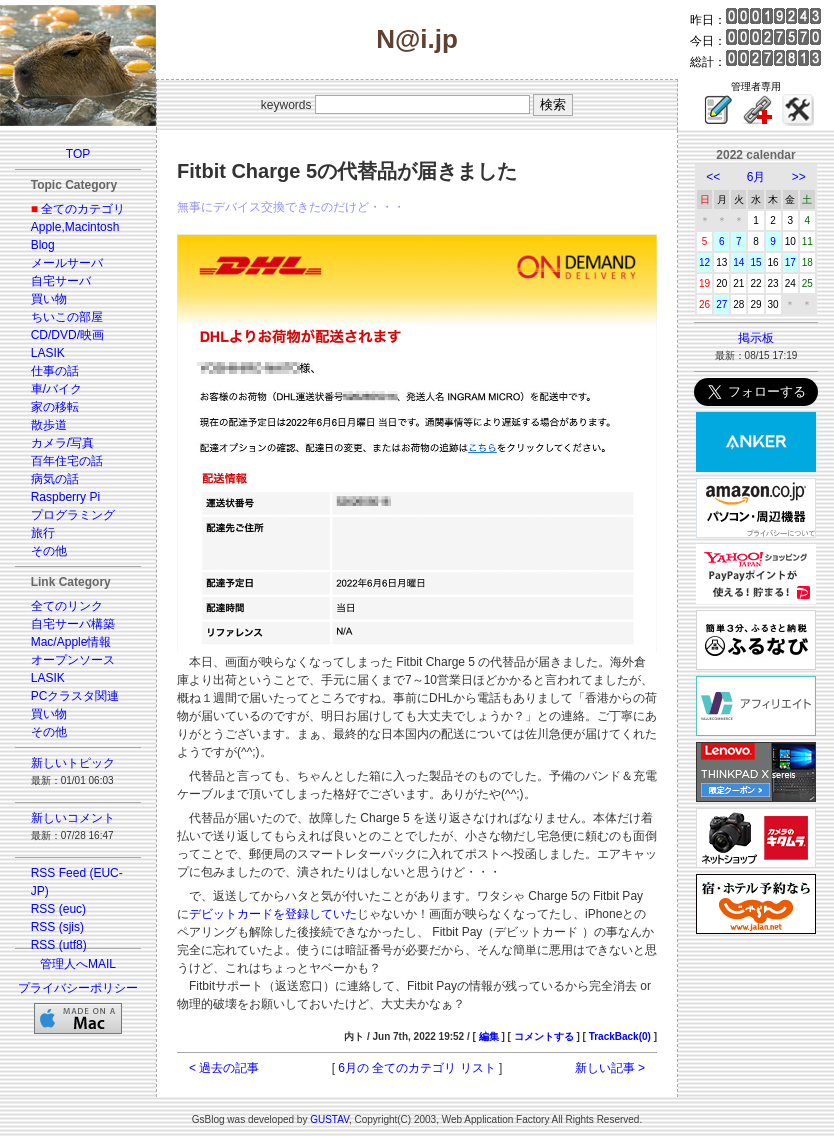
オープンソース (73, 660)
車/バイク (56, 389)
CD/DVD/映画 (67, 335)
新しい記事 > (610, 1068)
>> (799, 177)
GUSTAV (329, 1119)
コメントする (544, 1036)
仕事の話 (55, 371)
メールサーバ (67, 263)
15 (755, 262)
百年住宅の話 (67, 461)
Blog (43, 245)
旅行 (43, 533)
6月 (756, 177)
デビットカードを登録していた (273, 914)
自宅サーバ (61, 281)
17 (790, 262)
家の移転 (55, 407)
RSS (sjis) (57, 927)
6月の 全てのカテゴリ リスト (416, 1068)
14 (738, 262)
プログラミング (73, 515)
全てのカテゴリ (83, 209)
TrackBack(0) (620, 1036)
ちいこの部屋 (67, 317)
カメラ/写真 (62, 443)
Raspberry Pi (65, 497)
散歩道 (49, 425)
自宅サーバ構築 (73, 624)
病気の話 (55, 479)
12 (704, 262)
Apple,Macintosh (75, 227)
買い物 (49, 299)
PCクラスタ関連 (75, 696)
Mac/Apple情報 (71, 642)
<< (713, 177)
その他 (49, 551)
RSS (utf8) (59, 945)
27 (721, 304)
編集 (489, 1036)
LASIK (48, 353)
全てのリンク (67, 606)
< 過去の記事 (224, 1068)
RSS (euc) (58, 909)
